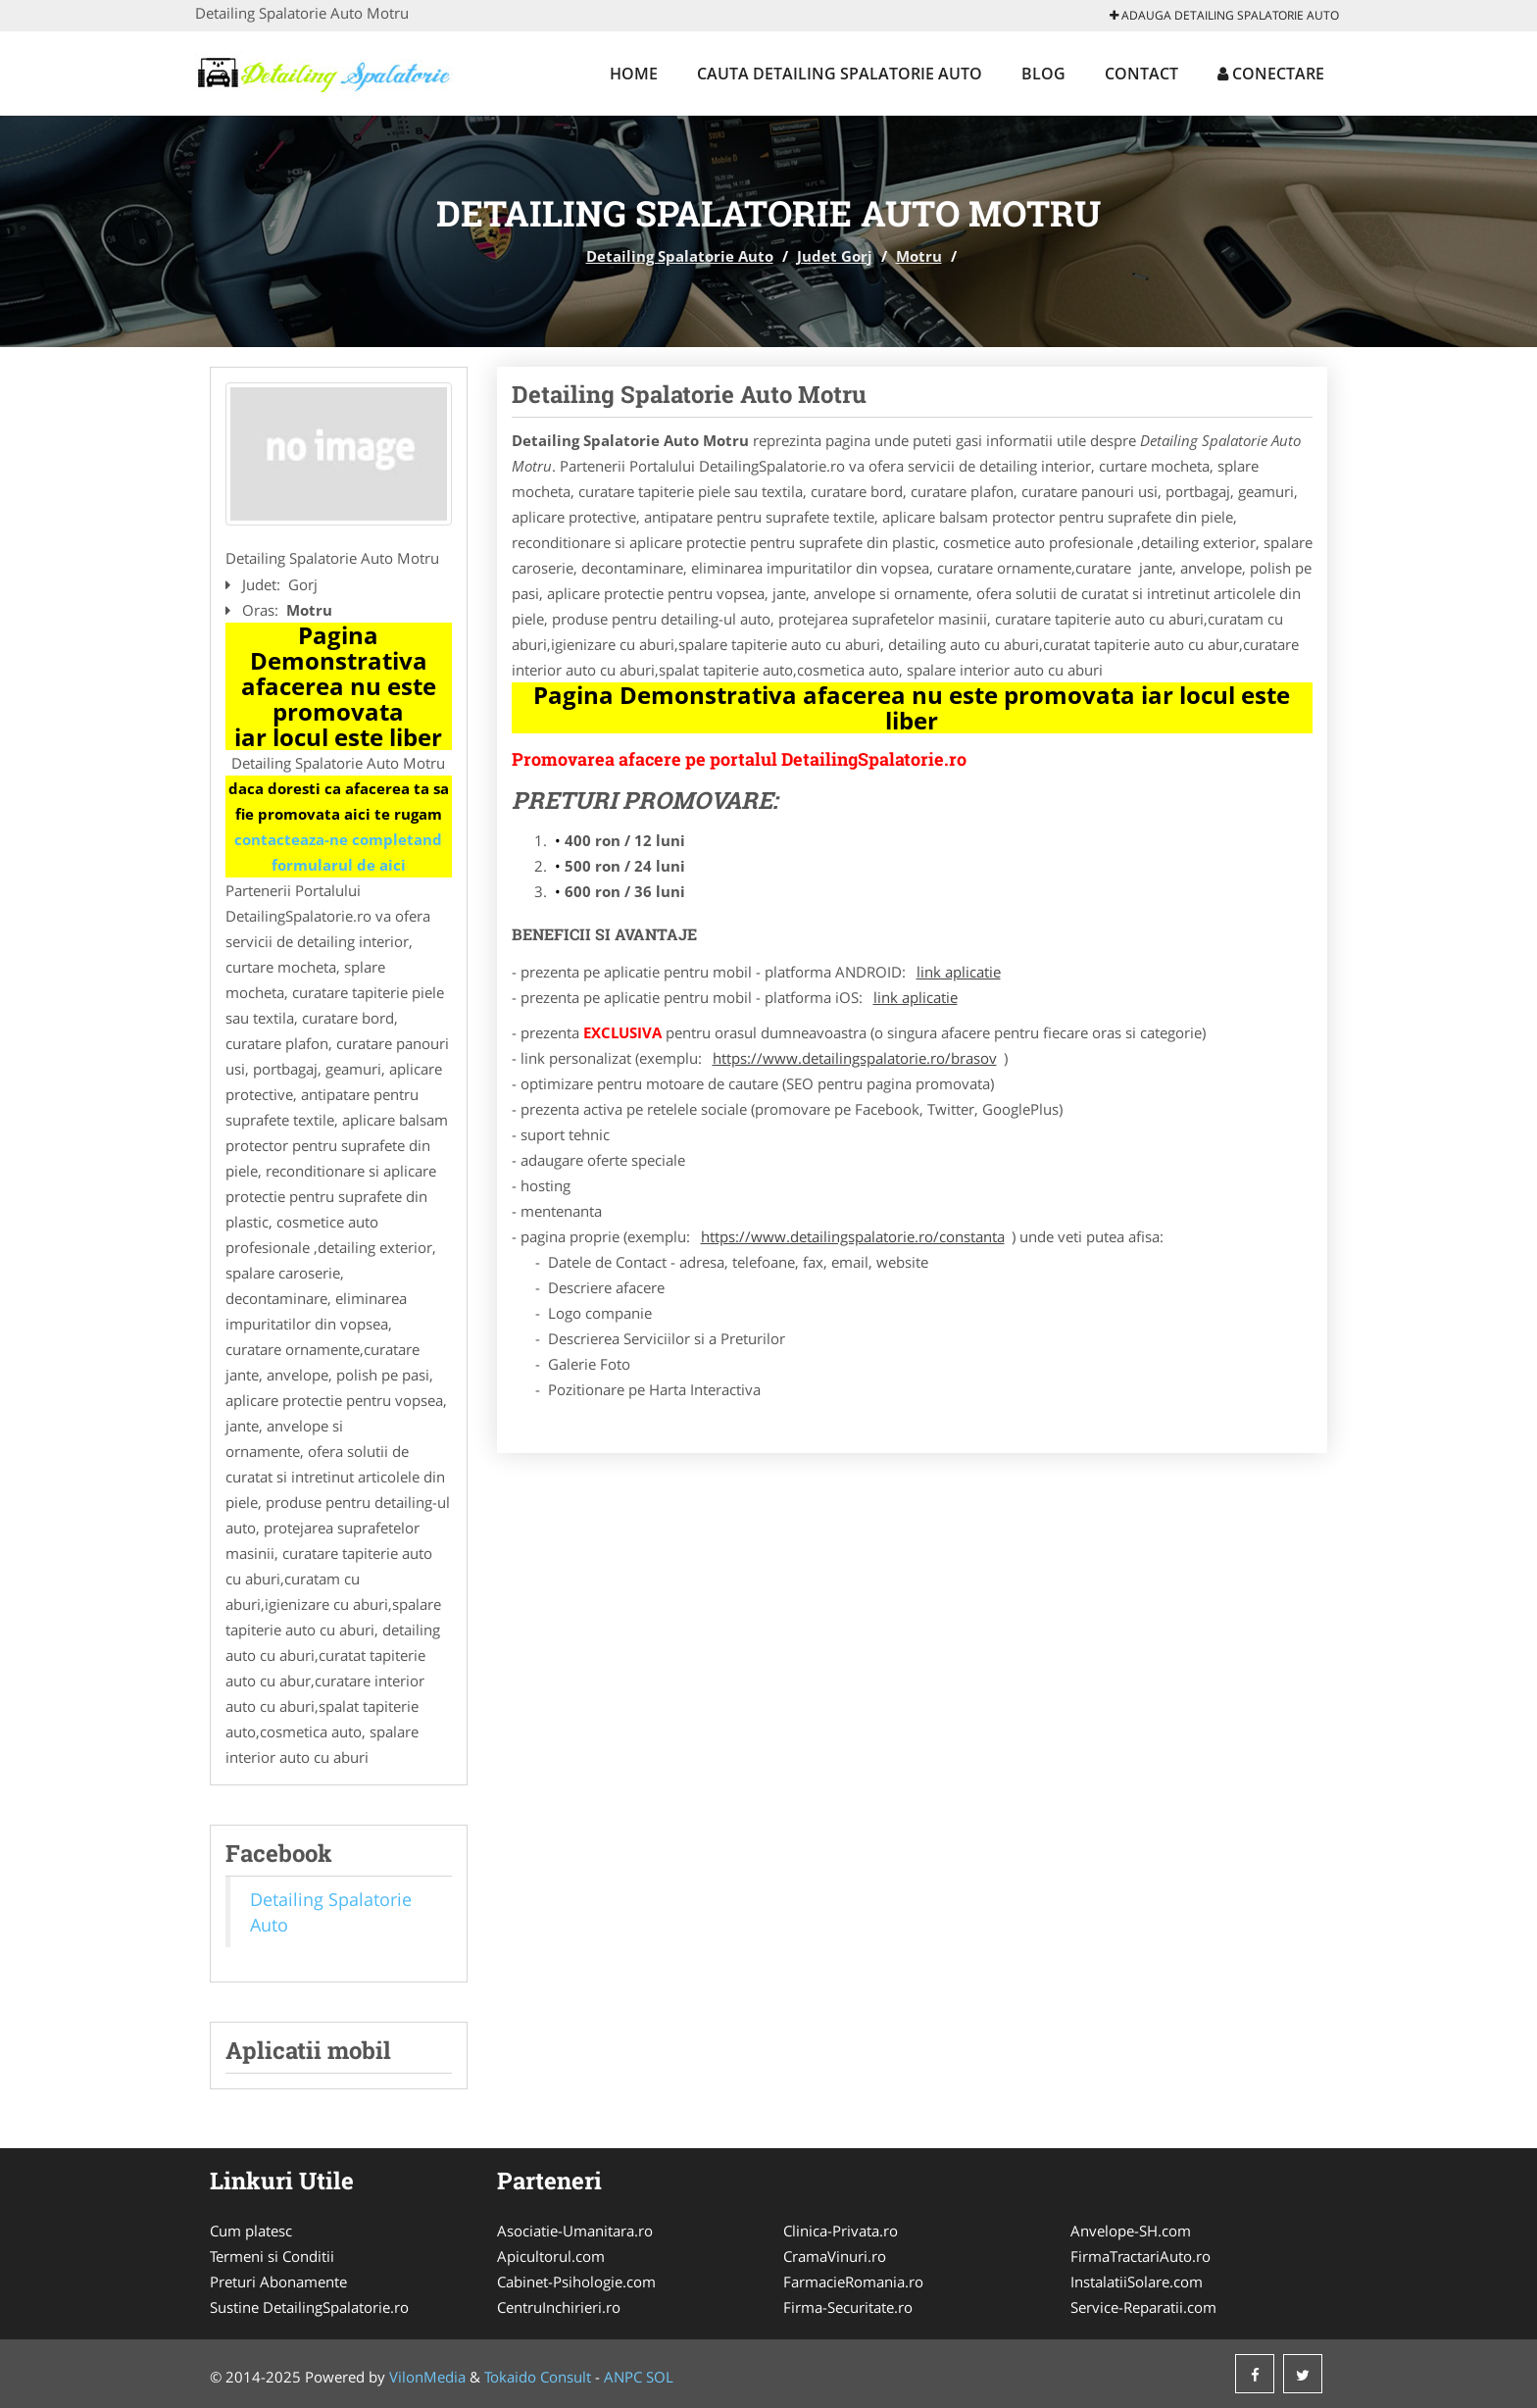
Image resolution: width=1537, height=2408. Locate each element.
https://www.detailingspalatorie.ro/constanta (853, 1236)
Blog (1043, 73)
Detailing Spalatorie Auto (679, 256)
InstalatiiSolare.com (1136, 2281)
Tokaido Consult (537, 2376)
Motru (919, 256)
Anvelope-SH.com (1130, 2230)
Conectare (1270, 73)
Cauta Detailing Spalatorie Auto (839, 73)
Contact (1141, 73)
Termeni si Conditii (272, 2256)
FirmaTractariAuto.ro (1140, 2256)
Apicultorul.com (551, 2256)
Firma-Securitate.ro (848, 2307)
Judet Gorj (834, 256)
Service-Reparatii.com (1143, 2307)
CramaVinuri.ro (834, 2256)
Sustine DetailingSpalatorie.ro (309, 2307)
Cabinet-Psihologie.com (576, 2281)
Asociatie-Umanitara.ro (575, 2230)
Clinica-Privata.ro (840, 2230)
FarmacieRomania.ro (853, 2281)
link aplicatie (959, 971)
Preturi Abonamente (278, 2281)
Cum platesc (251, 2230)
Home (634, 73)
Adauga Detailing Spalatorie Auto (1224, 15)
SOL (659, 2376)
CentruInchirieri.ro (558, 2307)
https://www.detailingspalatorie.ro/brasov (855, 1058)
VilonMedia (427, 2376)
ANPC (623, 2376)
